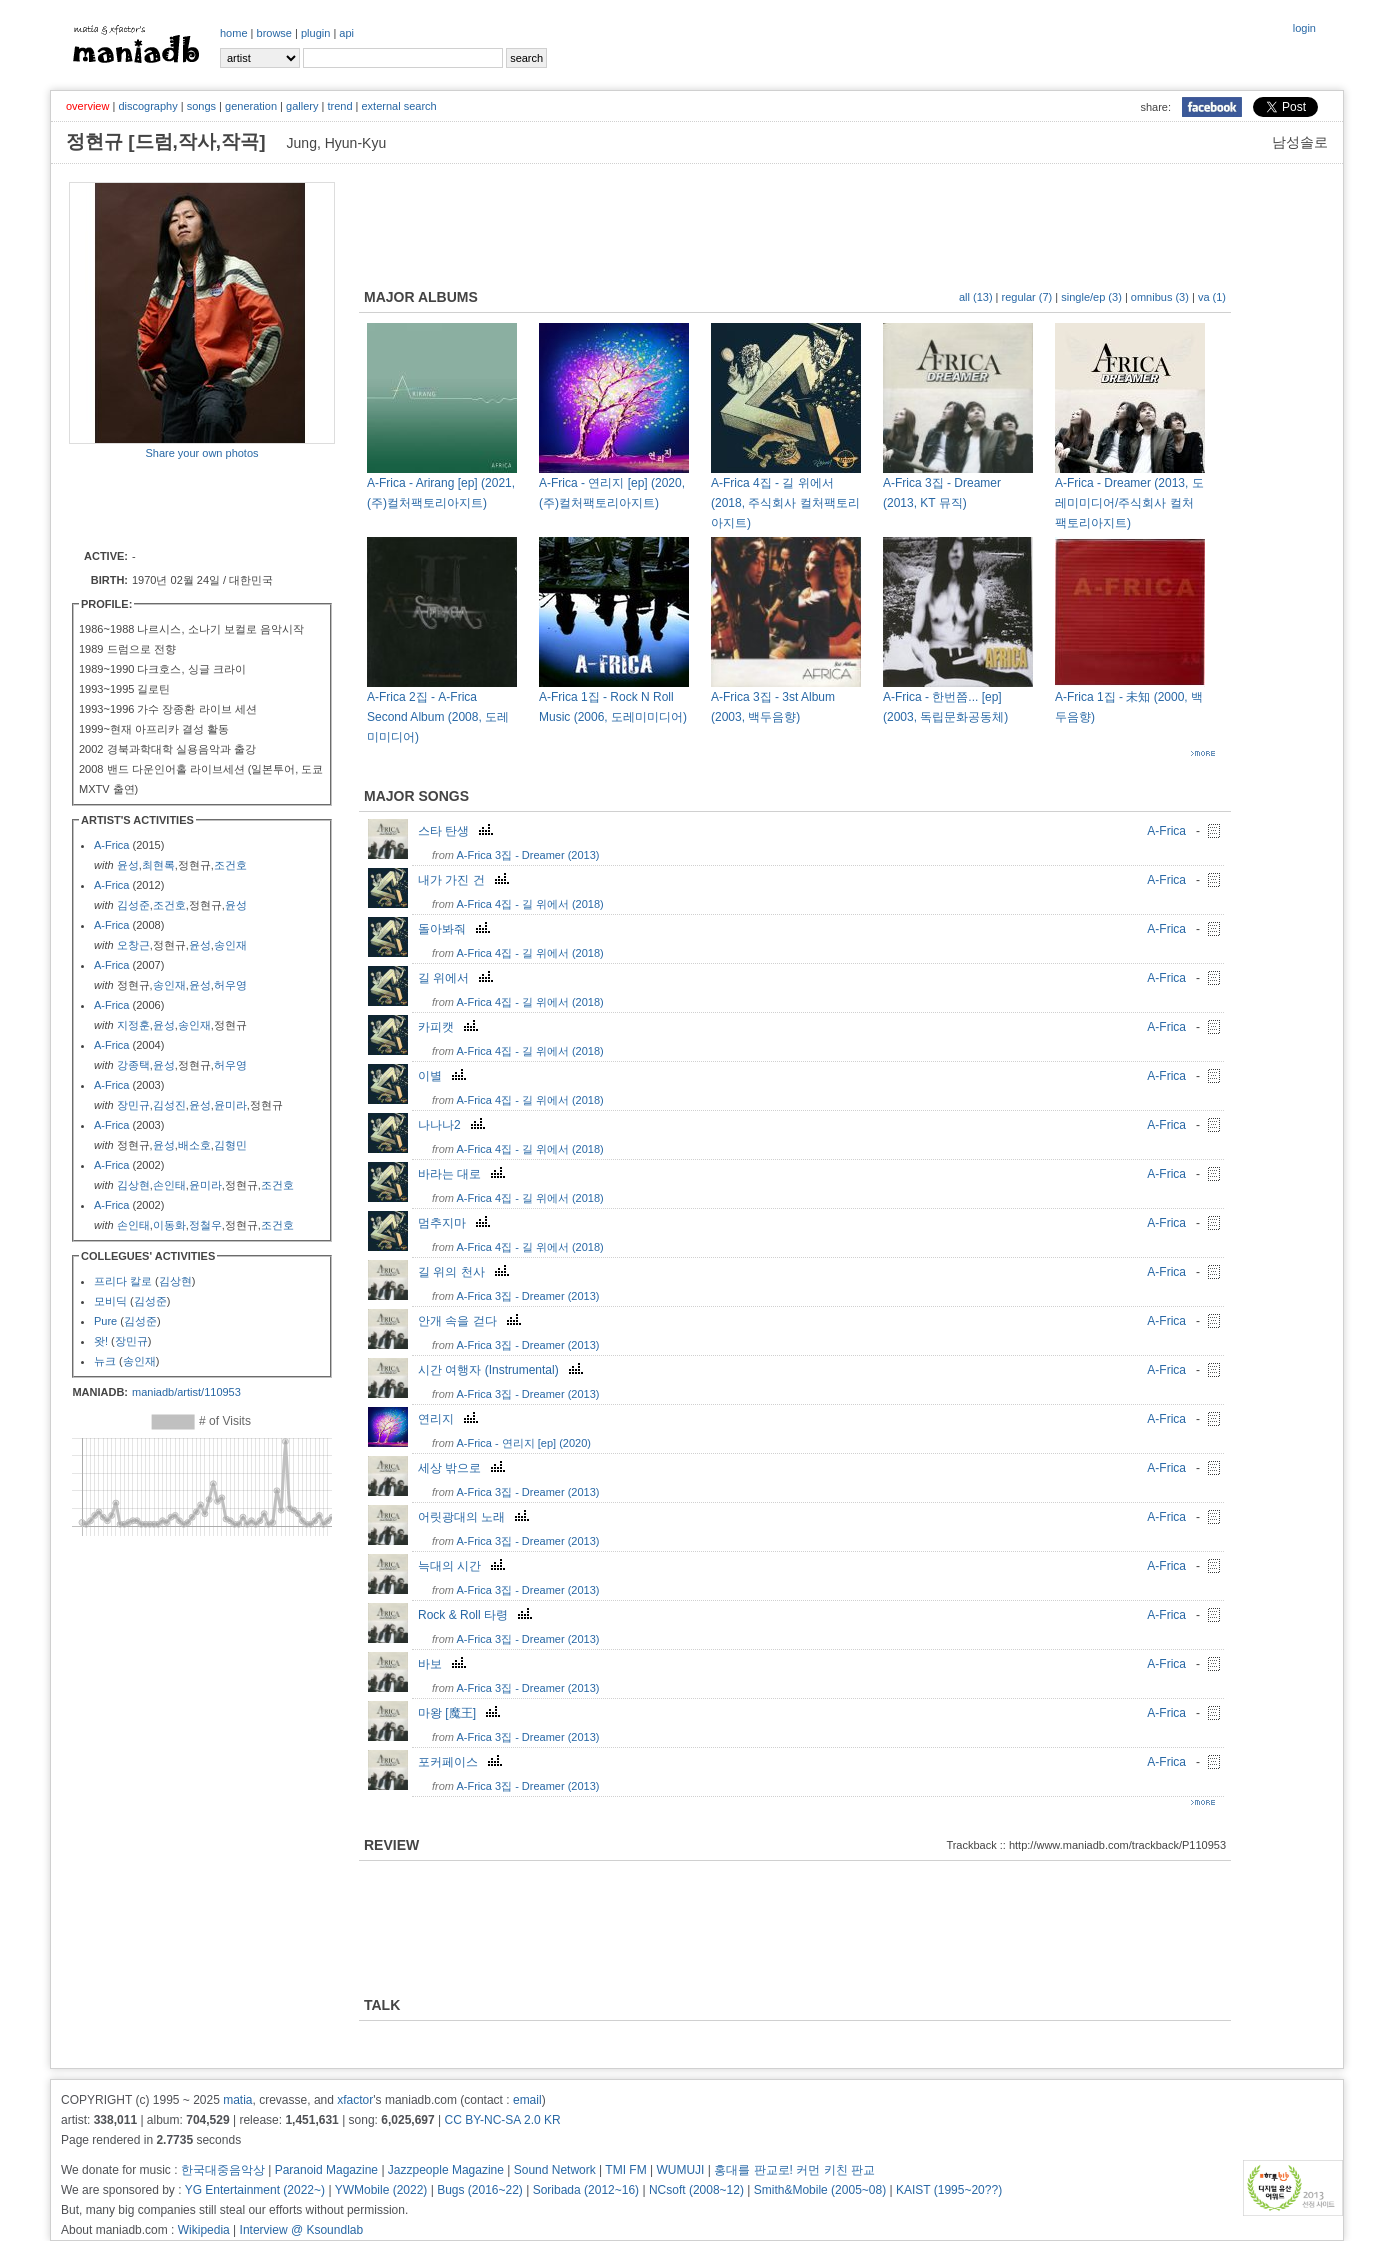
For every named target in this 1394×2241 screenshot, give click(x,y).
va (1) (1212, 297)
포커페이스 (462, 1762)
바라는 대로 (464, 1174)
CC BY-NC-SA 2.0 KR (502, 2120)
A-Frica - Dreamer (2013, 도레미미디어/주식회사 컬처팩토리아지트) (1129, 503)
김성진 (169, 1105)
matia (237, 2100)
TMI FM (625, 2170)
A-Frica (111, 845)
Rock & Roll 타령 (477, 1615)
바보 (444, 1664)
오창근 (133, 945)
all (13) (976, 297)
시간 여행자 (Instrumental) (503, 1370)
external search (398, 106)
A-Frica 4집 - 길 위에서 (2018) (529, 904)
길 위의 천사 (466, 1272)
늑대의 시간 (464, 1566)
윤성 (128, 865)
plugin (315, 33)
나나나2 (454, 1125)
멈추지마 (456, 1223)
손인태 (169, 1185)
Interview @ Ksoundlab (302, 2230)
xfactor (355, 2100)
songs (201, 106)
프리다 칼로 (123, 1281)
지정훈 (133, 1025)
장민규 (133, 1105)
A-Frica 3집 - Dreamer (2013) (527, 855)
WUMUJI (680, 2170)
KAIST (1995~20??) (949, 2190)
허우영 (230, 985)
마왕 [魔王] (461, 1713)
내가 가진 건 (466, 880)
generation (251, 106)
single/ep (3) (1091, 297)
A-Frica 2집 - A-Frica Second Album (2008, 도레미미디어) (438, 717)
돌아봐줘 (456, 929)
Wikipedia (204, 2230)
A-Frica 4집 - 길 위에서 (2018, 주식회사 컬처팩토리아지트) (785, 503)
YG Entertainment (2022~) (255, 2190)
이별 (444, 1076)
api (346, 33)
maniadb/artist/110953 (186, 1392)
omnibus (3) (1160, 297)
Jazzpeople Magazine (446, 2170)
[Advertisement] (186, 503)
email (527, 2100)
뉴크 (105, 1361)
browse (274, 33)
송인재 (230, 945)
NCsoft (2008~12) (696, 2190)
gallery (302, 106)
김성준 (133, 905)
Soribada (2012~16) (586, 2190)
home (234, 33)
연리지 (450, 1419)
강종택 (133, 1065)
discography (147, 106)
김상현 (133, 1185)
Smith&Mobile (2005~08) (820, 2190)
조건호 (230, 865)
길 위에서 (458, 978)
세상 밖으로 (464, 1468)
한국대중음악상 (223, 2170)
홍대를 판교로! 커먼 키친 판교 (794, 2170)
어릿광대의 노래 (476, 1517)
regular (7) (1027, 297)
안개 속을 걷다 (472, 1321)
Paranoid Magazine (326, 2170)
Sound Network (555, 2170)
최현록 (158, 865)
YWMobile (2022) (381, 2190)
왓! (101, 1341)
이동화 (169, 1225)
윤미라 (230, 1105)
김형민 (230, 1145)
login (1304, 28)
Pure (105, 1321)
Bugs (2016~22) (480, 2190)
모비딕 (110, 1301)
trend (339, 106)
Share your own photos (201, 453)
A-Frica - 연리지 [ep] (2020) (523, 1443)
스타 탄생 (458, 831)
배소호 (194, 1145)
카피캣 (450, 1027)
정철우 (205, 1225)
